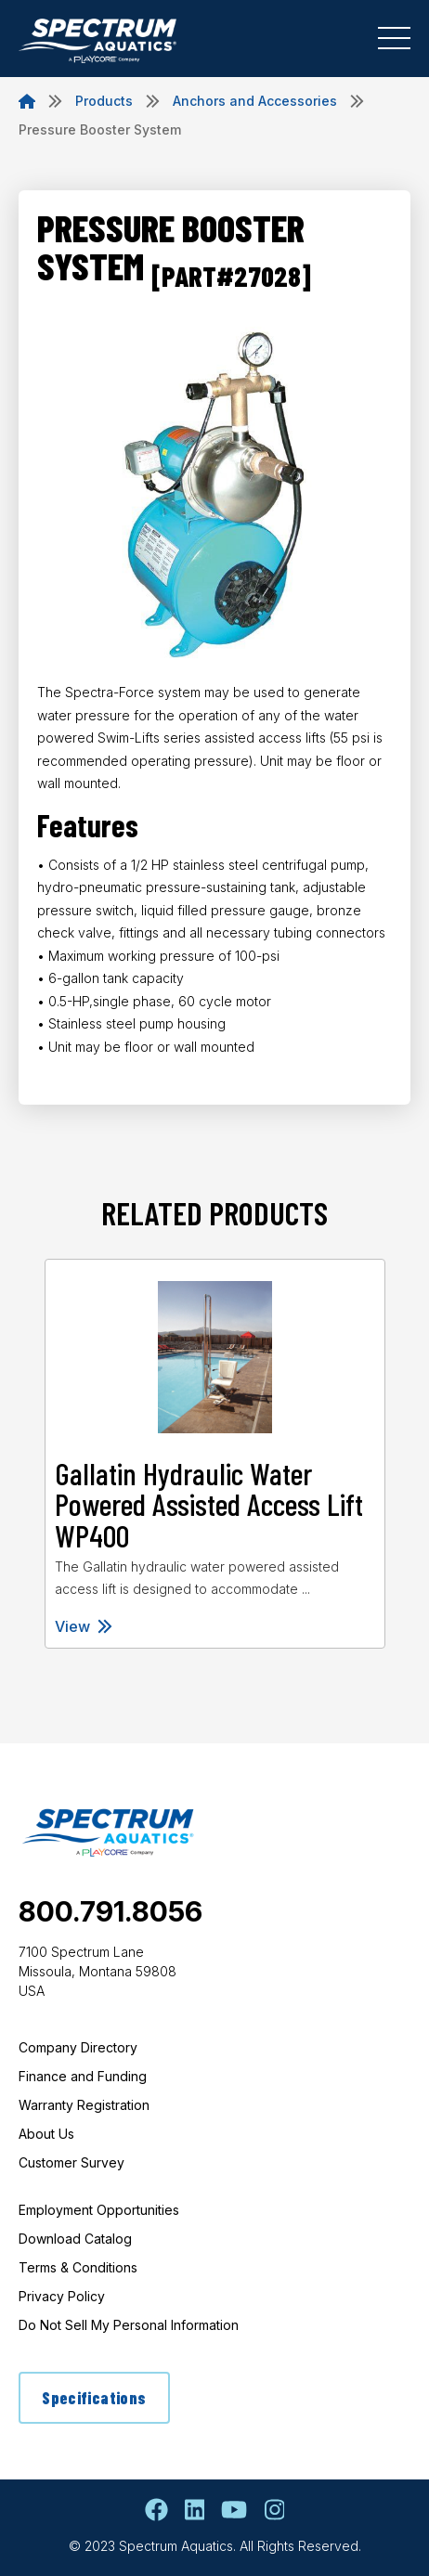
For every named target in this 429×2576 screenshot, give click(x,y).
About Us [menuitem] (46, 2134)
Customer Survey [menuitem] (71, 2162)
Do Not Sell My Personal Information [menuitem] (129, 2325)
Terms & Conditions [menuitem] (78, 2267)
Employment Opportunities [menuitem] (99, 2210)
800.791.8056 (110, 1911)
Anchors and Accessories (255, 101)
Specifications (94, 2398)
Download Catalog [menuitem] (75, 2238)
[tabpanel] (214, 1454)
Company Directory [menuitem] (78, 2047)
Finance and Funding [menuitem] (83, 2076)
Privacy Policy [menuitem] (62, 2296)
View (83, 1626)
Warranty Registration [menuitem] (84, 2105)
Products (104, 101)
